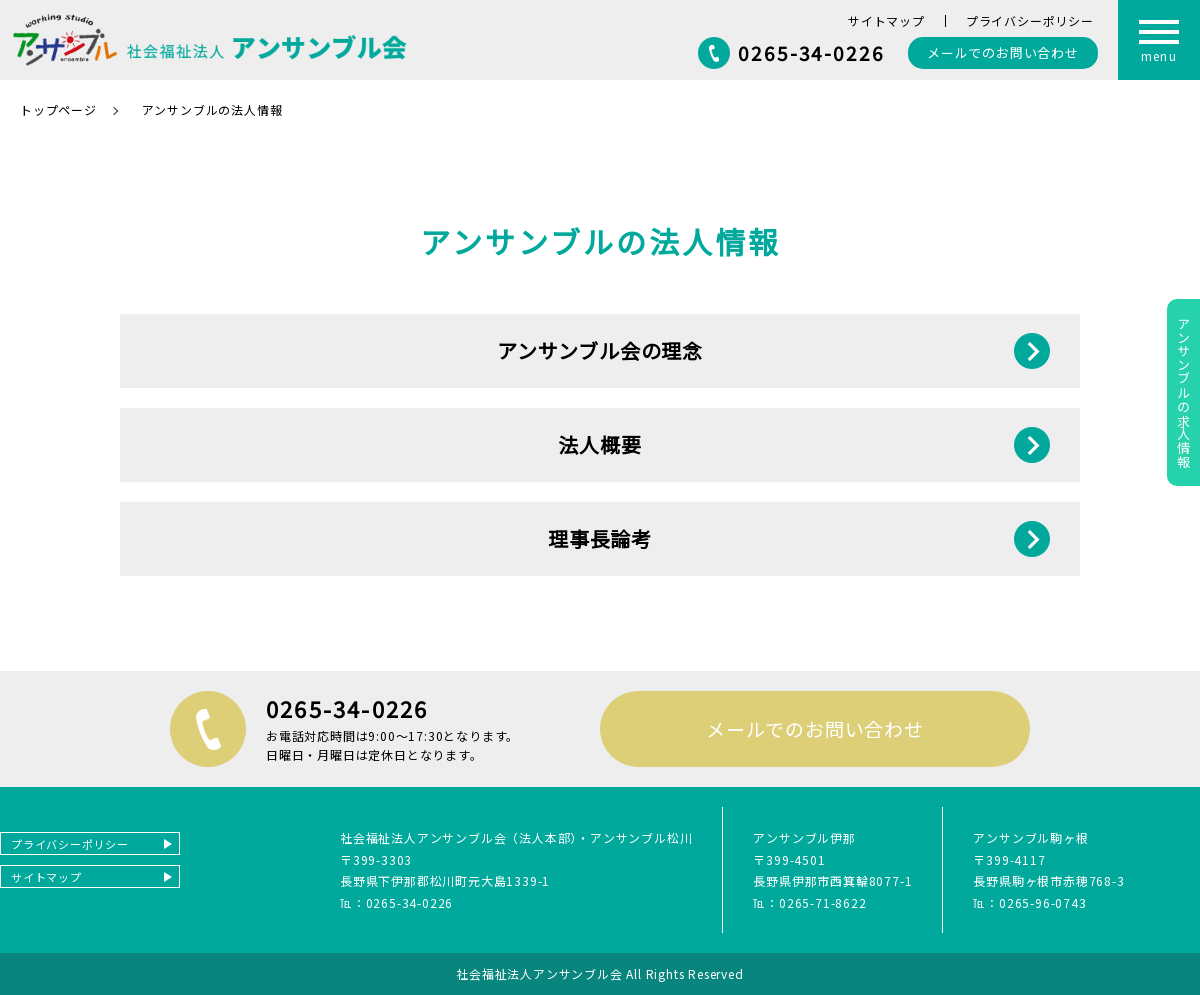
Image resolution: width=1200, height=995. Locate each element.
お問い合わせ (1003, 52)
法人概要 (599, 444)
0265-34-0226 (811, 52)
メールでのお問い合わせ (815, 728)
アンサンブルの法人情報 (212, 109)
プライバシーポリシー (1030, 20)
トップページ (58, 109)
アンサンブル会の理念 (600, 350)
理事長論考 (600, 538)
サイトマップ (886, 20)
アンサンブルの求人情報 (1183, 393)
